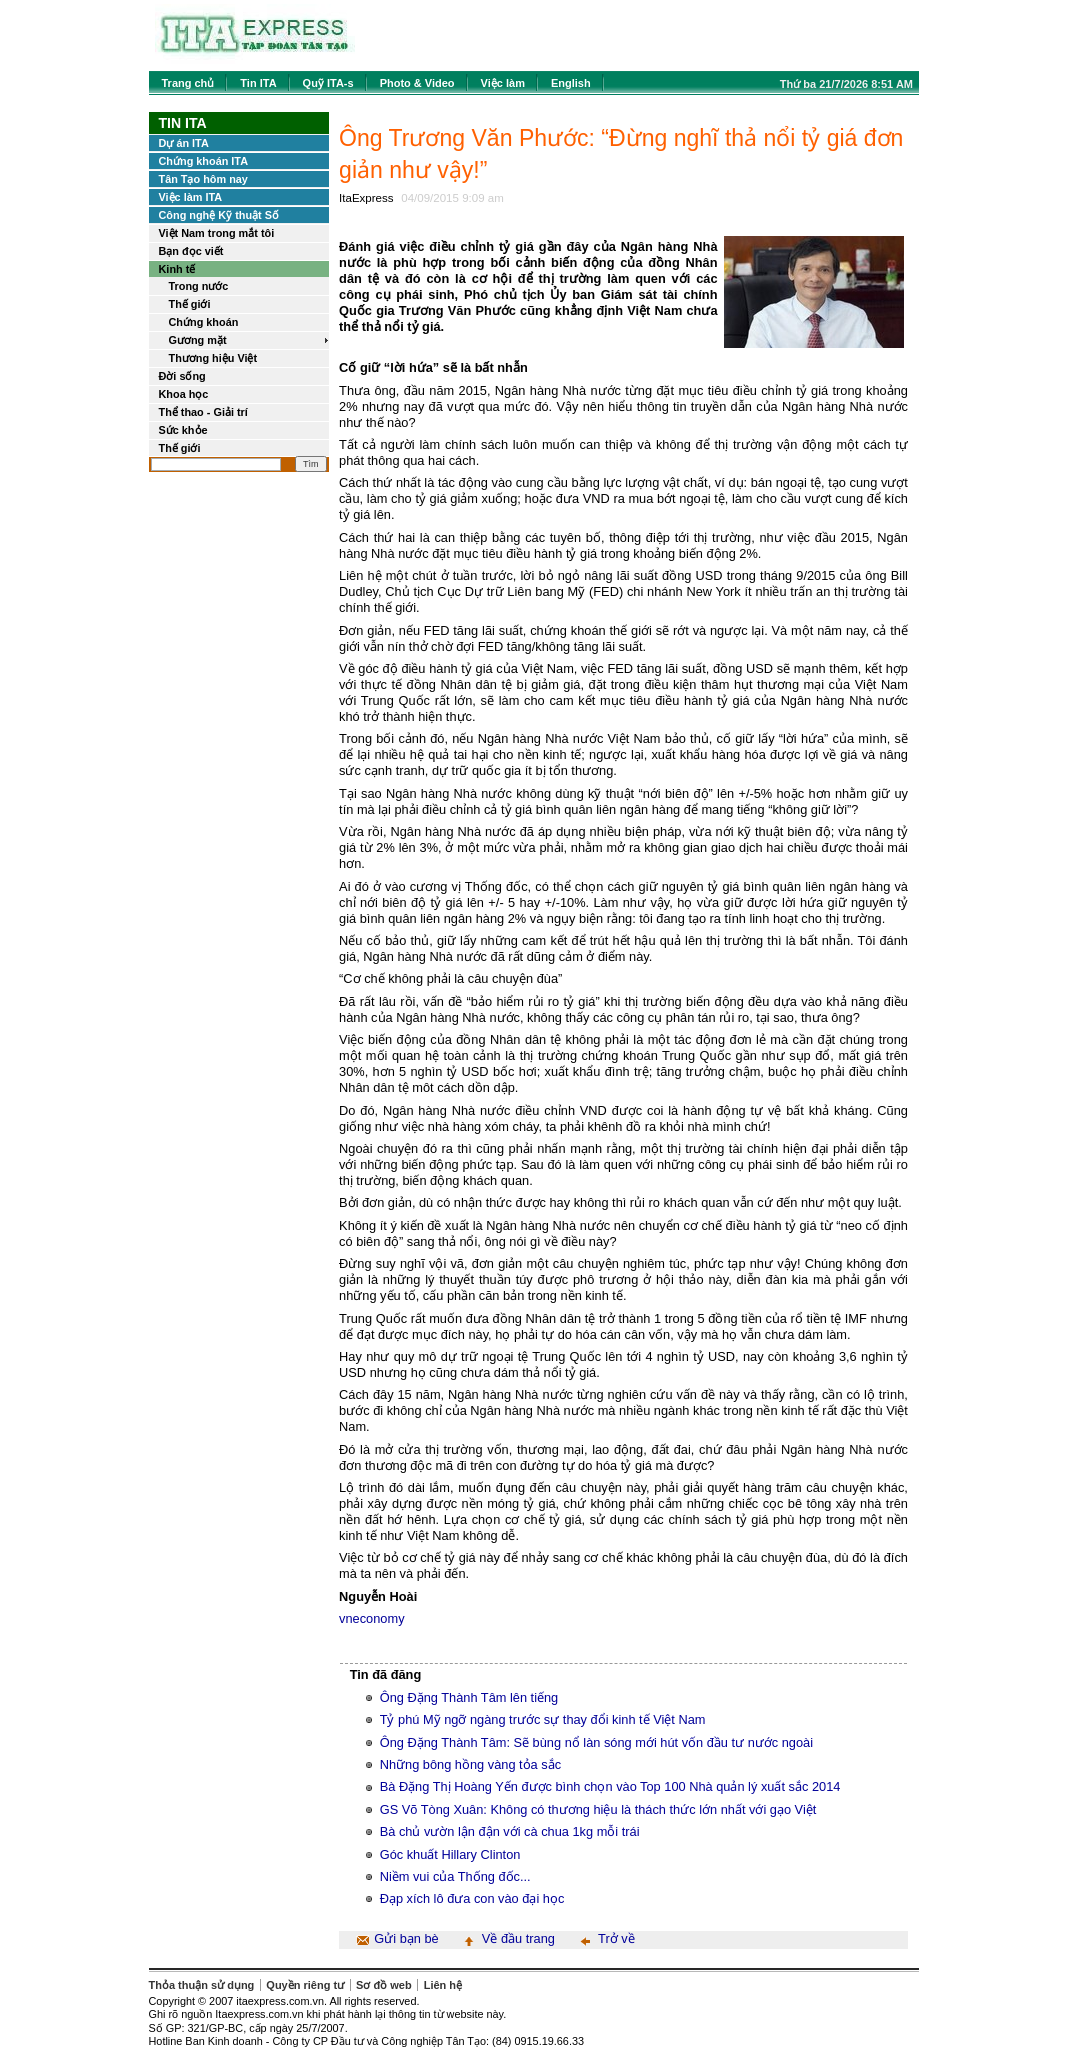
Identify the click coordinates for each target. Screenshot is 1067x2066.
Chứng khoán (204, 322)
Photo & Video (417, 83)
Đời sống (182, 376)
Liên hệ (443, 1985)
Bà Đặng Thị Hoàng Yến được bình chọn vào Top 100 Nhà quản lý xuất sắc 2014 (610, 1786)
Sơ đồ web (384, 1985)
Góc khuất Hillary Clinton (450, 1854)
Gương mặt (198, 340)
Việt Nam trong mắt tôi (217, 233)
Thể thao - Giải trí (203, 412)
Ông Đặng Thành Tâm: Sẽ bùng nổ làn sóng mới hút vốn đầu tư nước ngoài (596, 1742)
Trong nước (199, 286)
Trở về (616, 1938)
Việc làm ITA (191, 197)
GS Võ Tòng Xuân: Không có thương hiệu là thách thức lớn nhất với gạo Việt (598, 1809)
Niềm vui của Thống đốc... (455, 1876)
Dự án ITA (184, 143)
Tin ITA (258, 83)
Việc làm (503, 83)
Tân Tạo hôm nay (203, 179)
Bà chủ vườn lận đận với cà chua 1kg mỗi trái (510, 1831)
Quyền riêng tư (305, 1985)
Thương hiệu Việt (213, 358)
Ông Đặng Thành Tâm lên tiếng (469, 1697)
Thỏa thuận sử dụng (202, 1985)
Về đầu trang (518, 1938)
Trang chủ (188, 83)
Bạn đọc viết (191, 251)
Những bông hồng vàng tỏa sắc (470, 1764)
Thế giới (190, 304)
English (571, 83)
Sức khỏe (183, 430)
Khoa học (184, 394)
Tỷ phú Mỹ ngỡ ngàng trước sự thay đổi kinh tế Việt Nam (543, 1719)
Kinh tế (177, 269)
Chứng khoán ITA (204, 161)
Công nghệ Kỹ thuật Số (219, 215)
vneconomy (371, 1618)
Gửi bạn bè (406, 1938)
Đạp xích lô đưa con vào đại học (472, 1898)
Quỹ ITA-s (328, 83)
